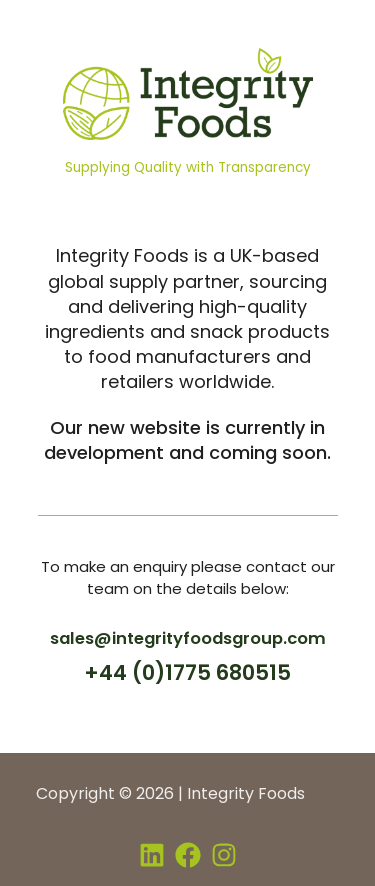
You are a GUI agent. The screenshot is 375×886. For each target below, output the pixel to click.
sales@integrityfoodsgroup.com (188, 638)
